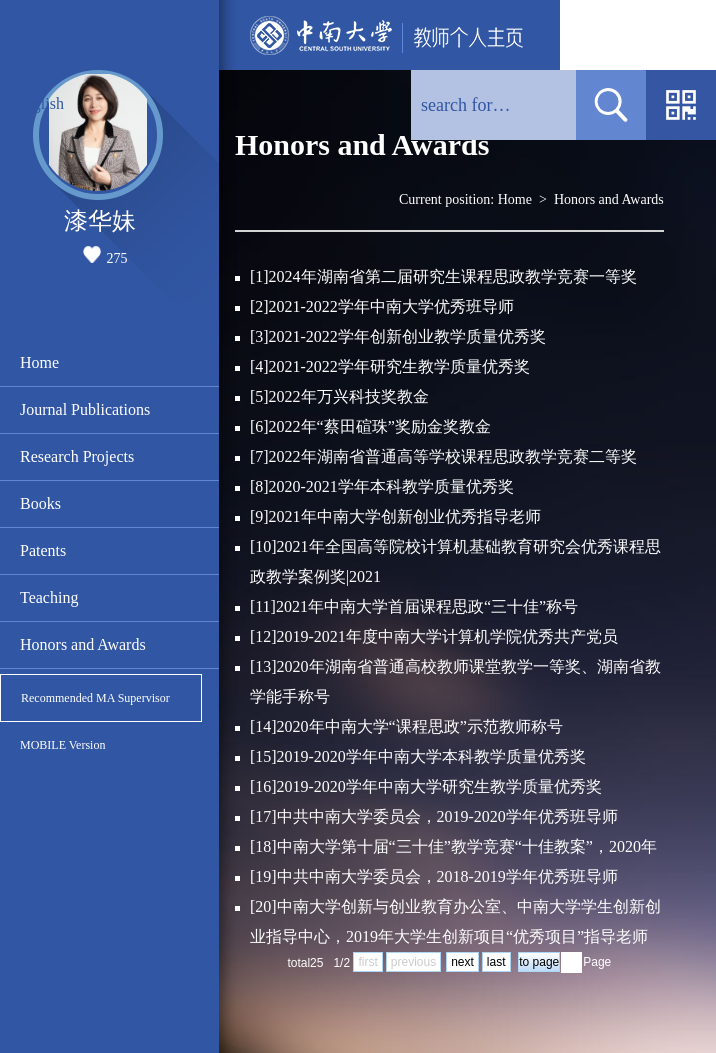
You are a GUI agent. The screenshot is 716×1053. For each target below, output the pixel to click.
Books (40, 503)
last (496, 962)
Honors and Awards (83, 644)
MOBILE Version (62, 745)
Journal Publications (85, 409)
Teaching (49, 597)
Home (39, 362)
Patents (43, 550)
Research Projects (77, 456)
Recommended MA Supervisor (95, 698)
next (462, 962)
